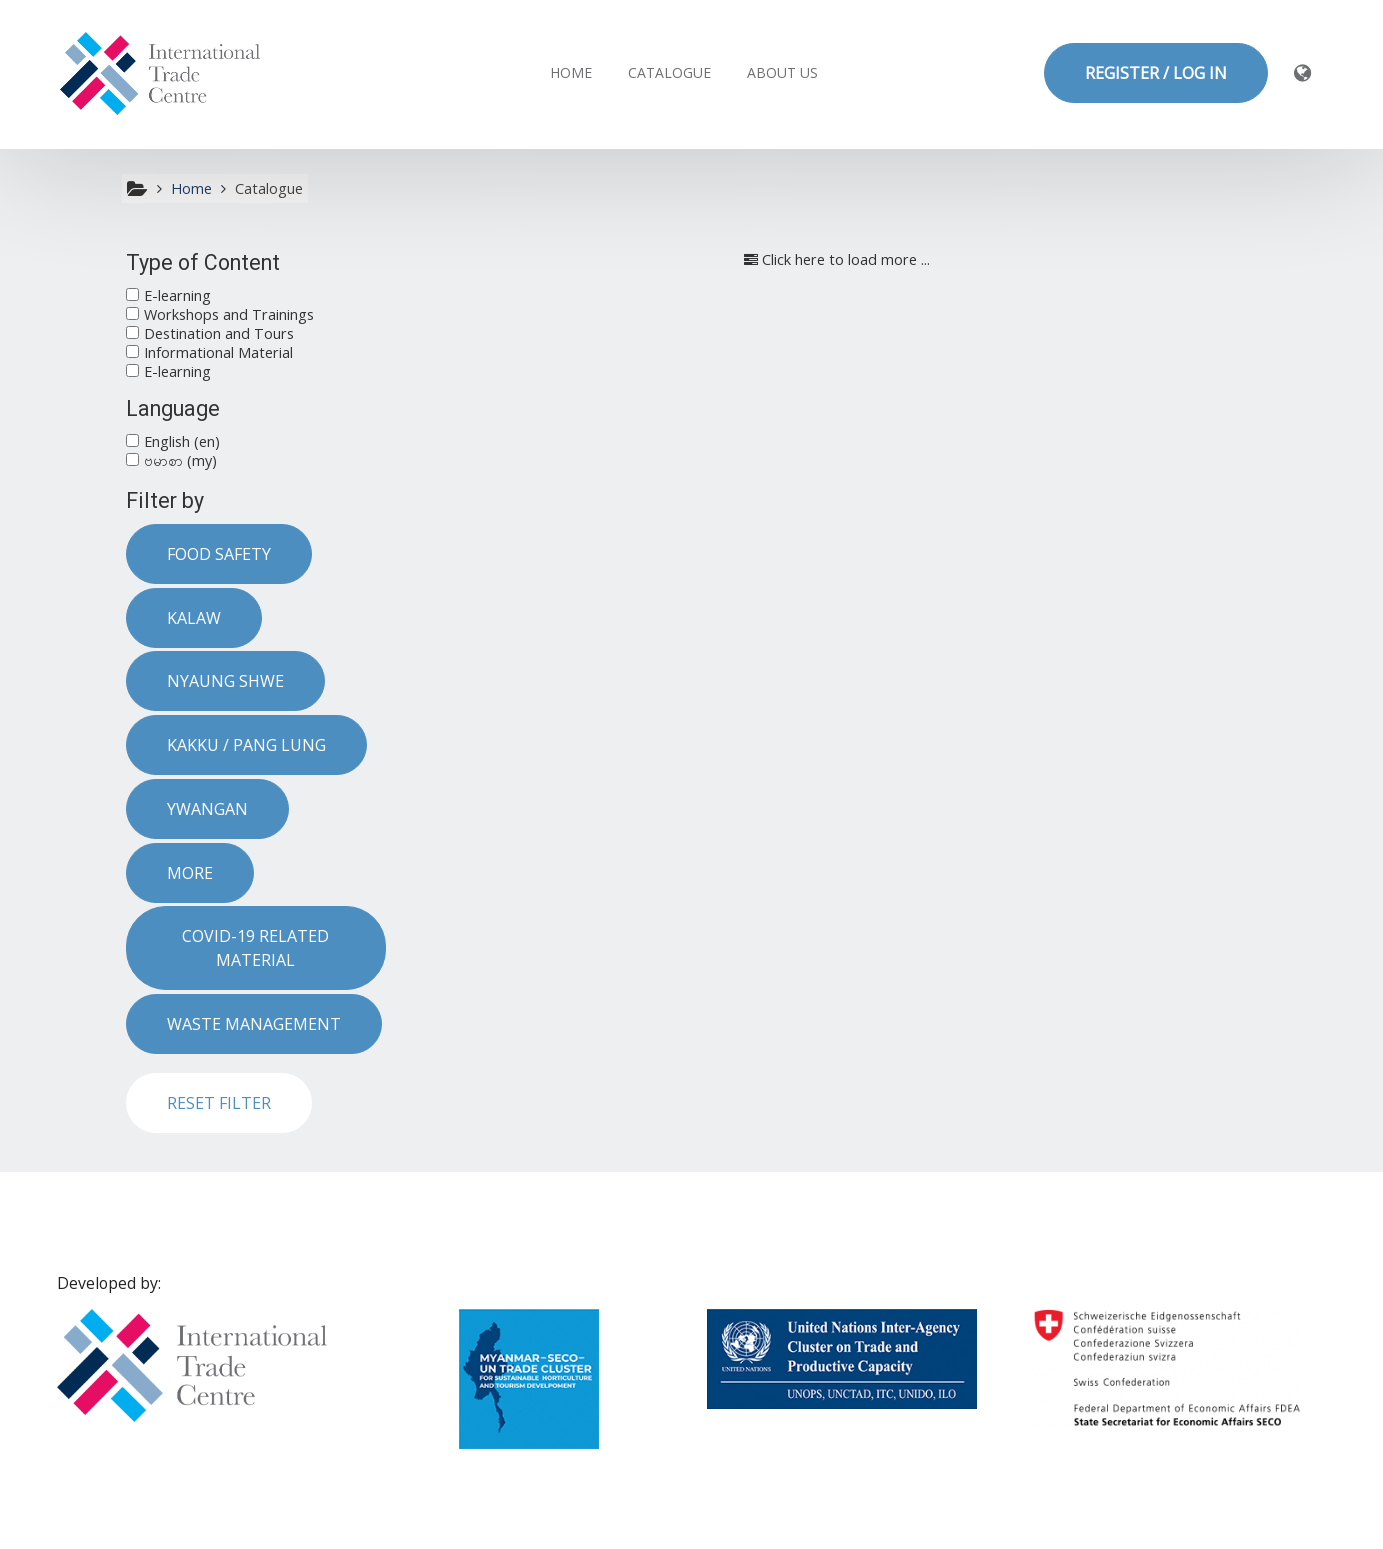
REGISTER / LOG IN (1156, 73)
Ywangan (207, 809)
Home (571, 72)
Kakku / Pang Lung (246, 745)
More (190, 873)
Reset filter (219, 1103)
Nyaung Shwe (225, 681)
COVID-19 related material (255, 948)
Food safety (219, 554)
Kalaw (194, 618)
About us (782, 72)
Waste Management (254, 1024)
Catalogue (669, 72)
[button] (1304, 72)
